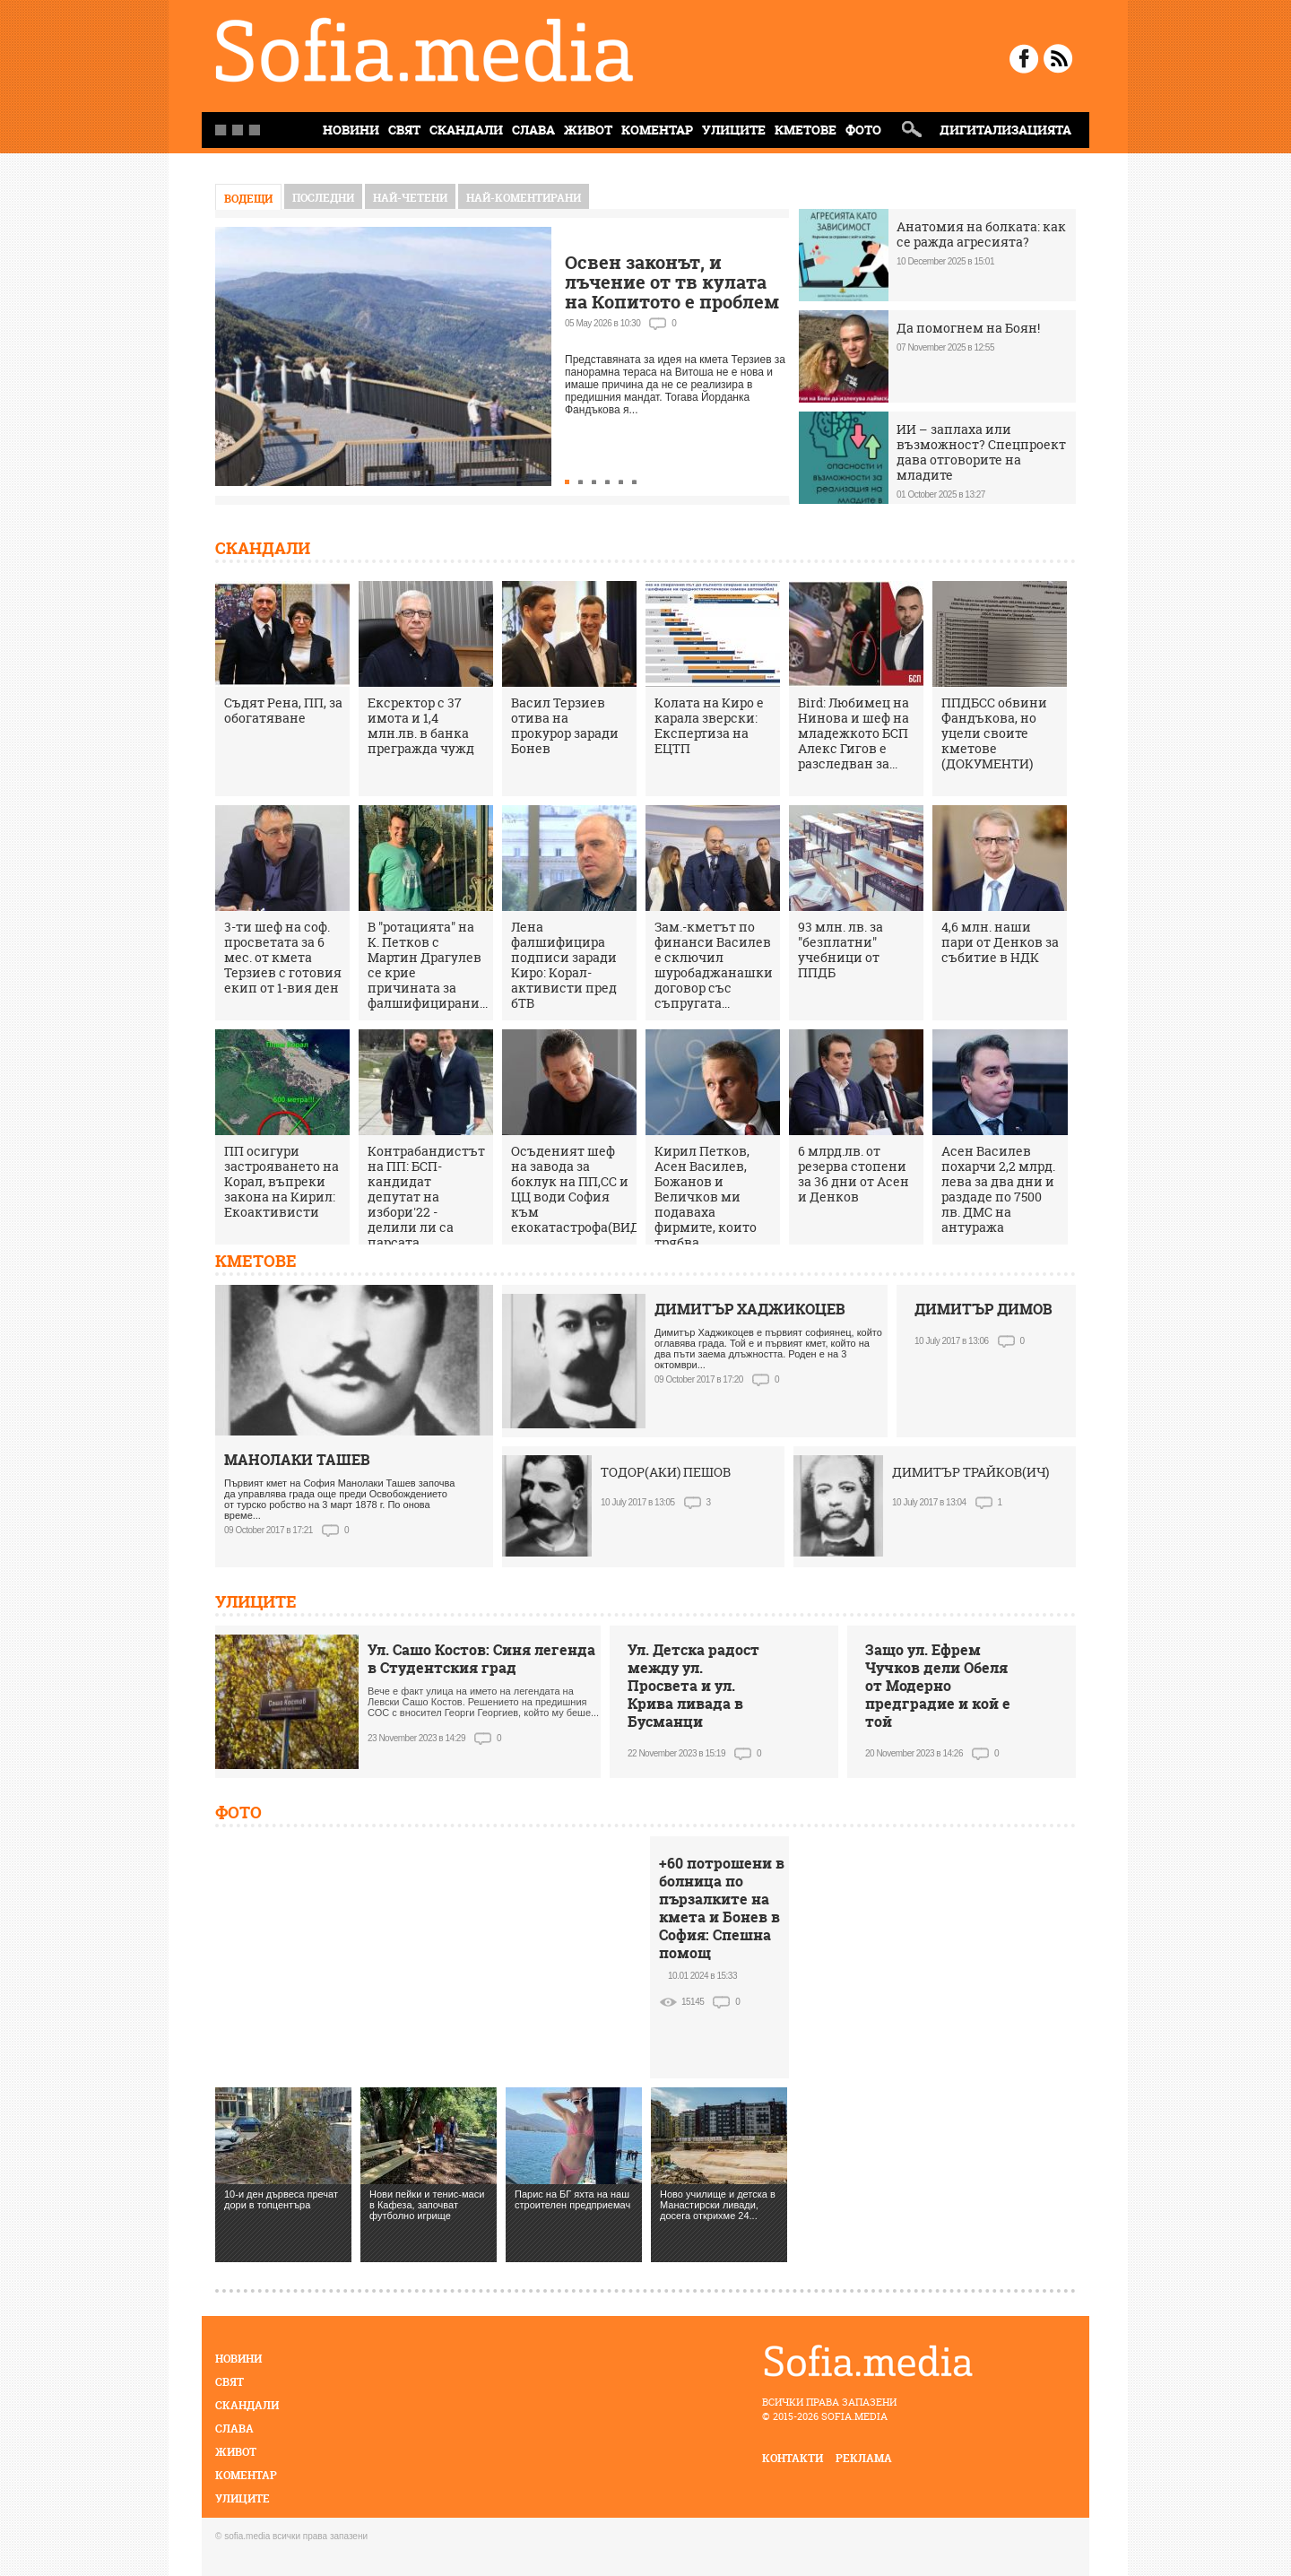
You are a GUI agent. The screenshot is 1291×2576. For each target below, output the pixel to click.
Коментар (657, 129)
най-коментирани (523, 197)
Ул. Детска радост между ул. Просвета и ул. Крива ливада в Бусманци (693, 1685)
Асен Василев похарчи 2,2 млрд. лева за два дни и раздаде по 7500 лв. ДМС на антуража (998, 1189)
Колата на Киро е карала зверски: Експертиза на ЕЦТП (709, 725)
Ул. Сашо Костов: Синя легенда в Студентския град (481, 1659)
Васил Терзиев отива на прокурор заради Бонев (565, 725)
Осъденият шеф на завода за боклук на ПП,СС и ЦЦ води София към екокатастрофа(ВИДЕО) (586, 1189)
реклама (864, 2458)
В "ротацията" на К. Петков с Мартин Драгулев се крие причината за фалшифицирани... (428, 964)
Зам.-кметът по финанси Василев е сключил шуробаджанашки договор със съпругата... (713, 964)
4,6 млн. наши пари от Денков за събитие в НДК (1000, 942)
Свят (404, 129)
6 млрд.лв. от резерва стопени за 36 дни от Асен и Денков (853, 1173)
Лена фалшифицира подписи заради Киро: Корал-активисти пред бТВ (564, 964)
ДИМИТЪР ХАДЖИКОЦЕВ (749, 1309)
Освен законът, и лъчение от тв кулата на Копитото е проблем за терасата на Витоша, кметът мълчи (672, 301)
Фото (863, 129)
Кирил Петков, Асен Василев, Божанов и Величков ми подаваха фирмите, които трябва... (705, 1196)
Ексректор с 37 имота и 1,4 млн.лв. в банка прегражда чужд (421, 725)
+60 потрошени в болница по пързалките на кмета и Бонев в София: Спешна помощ (721, 1908)
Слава (533, 129)
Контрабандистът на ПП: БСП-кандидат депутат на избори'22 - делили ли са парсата (426, 1196)
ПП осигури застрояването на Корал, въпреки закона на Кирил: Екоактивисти (281, 1181)
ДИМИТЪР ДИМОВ (983, 1309)
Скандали (466, 129)
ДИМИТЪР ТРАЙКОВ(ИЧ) (970, 1471)
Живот (588, 129)
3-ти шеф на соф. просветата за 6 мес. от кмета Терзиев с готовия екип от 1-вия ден (283, 957)
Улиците (734, 129)
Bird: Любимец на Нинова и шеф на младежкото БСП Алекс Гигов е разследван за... (853, 733)
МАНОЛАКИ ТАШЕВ (297, 1460)
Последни (323, 197)
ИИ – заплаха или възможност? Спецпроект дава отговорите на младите (981, 452)
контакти (792, 2458)
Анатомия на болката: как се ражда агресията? (981, 234)
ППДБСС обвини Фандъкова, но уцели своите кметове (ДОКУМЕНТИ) (994, 733)
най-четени (410, 197)
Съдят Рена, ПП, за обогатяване (283, 710)
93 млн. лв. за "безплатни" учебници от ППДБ (840, 949)
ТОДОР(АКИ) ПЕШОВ (666, 1471)
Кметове (805, 129)
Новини (238, 2358)
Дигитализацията (1005, 129)
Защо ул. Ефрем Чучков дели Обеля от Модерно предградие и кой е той (937, 1685)
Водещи (248, 198)
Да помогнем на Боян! (968, 327)
